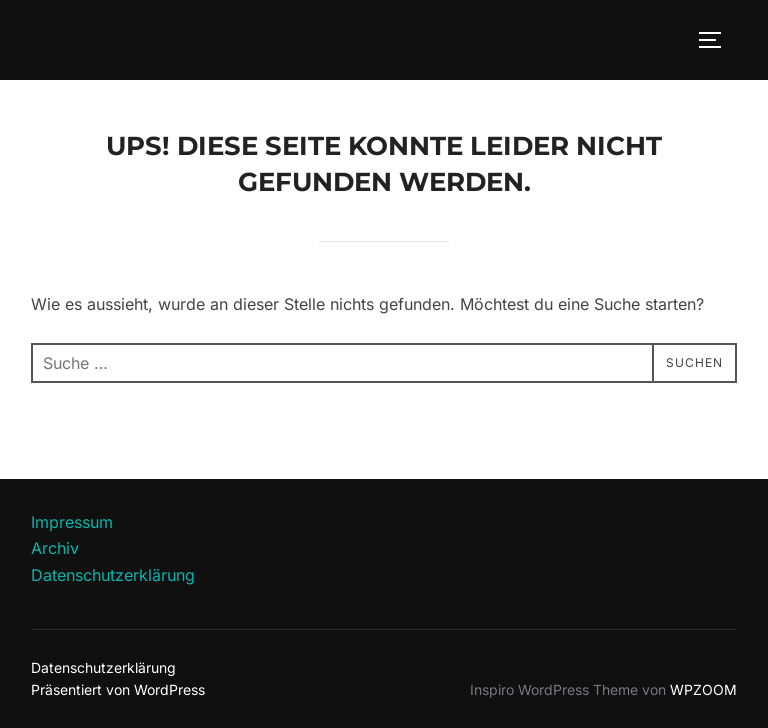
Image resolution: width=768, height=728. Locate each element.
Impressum (72, 522)
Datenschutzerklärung (113, 575)
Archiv (55, 548)
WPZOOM (703, 689)
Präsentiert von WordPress (118, 689)
